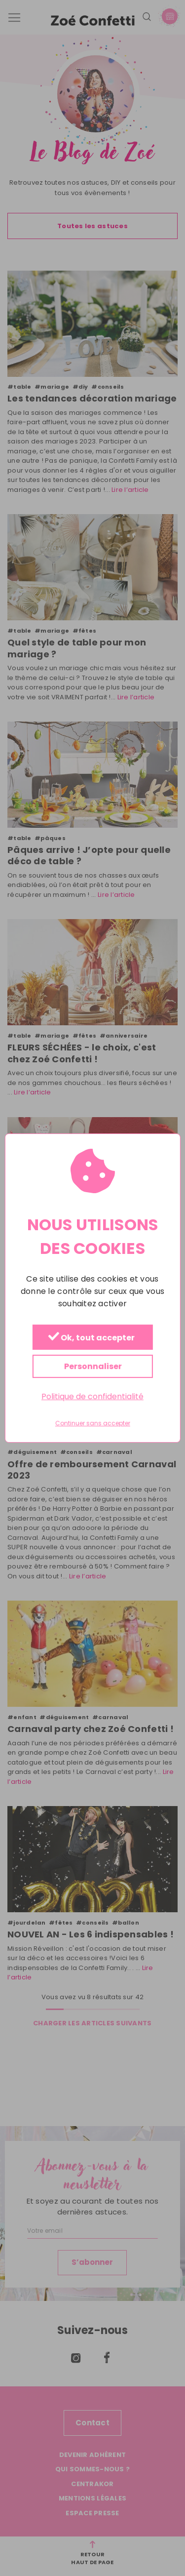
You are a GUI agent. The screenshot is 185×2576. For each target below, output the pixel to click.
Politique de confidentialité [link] (92, 1396)
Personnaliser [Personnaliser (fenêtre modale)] (92, 1366)
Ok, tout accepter (91, 1337)
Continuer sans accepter (92, 1423)
